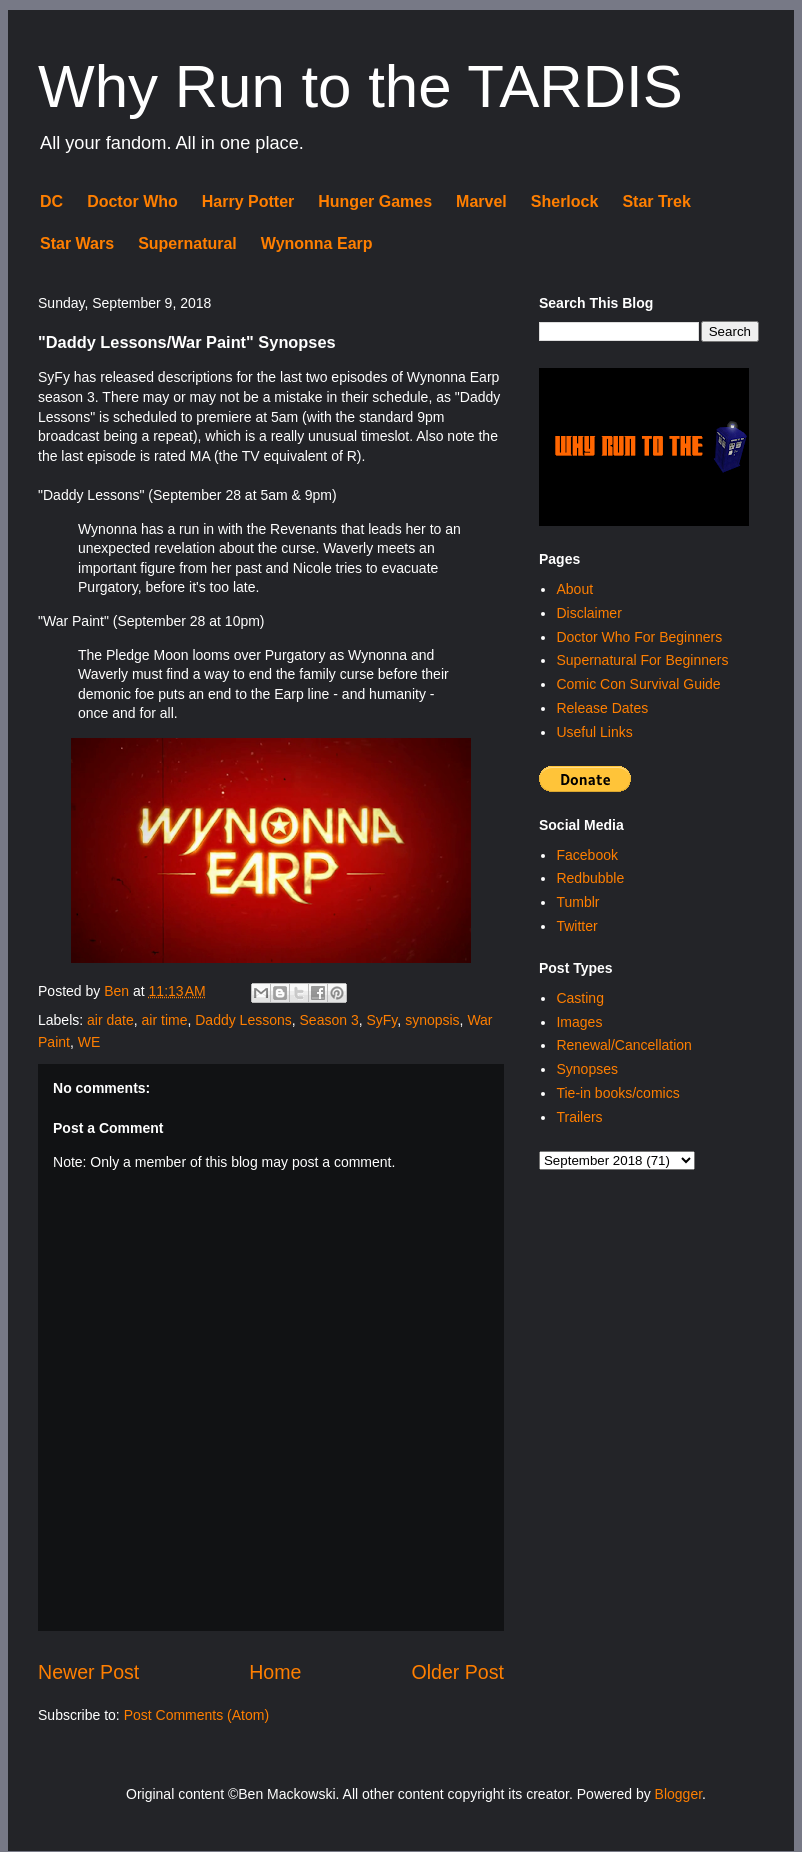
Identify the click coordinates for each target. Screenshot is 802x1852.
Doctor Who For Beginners (639, 637)
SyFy (381, 1020)
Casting (579, 998)
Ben (118, 991)
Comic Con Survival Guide (638, 684)
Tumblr (577, 902)
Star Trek (656, 201)
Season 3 (329, 1020)
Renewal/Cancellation (623, 1045)
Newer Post (88, 1672)
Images (579, 1022)
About (574, 589)
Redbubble (590, 878)
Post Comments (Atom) (196, 1715)
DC (51, 201)
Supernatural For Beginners (642, 660)
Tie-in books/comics (617, 1093)
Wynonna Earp (317, 243)
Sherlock (565, 201)
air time (165, 1020)
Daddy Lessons (243, 1020)
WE (89, 1042)
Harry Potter (248, 201)
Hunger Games (375, 201)
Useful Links (594, 732)
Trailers (579, 1117)
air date (110, 1020)
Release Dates (602, 708)
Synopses (586, 1069)
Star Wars (77, 243)
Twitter (576, 926)
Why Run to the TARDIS (360, 86)
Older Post (457, 1672)
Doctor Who (132, 201)
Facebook (586, 855)
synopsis (432, 1020)
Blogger (678, 1794)
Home (275, 1672)
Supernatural (187, 243)
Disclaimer (588, 613)
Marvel (481, 201)
